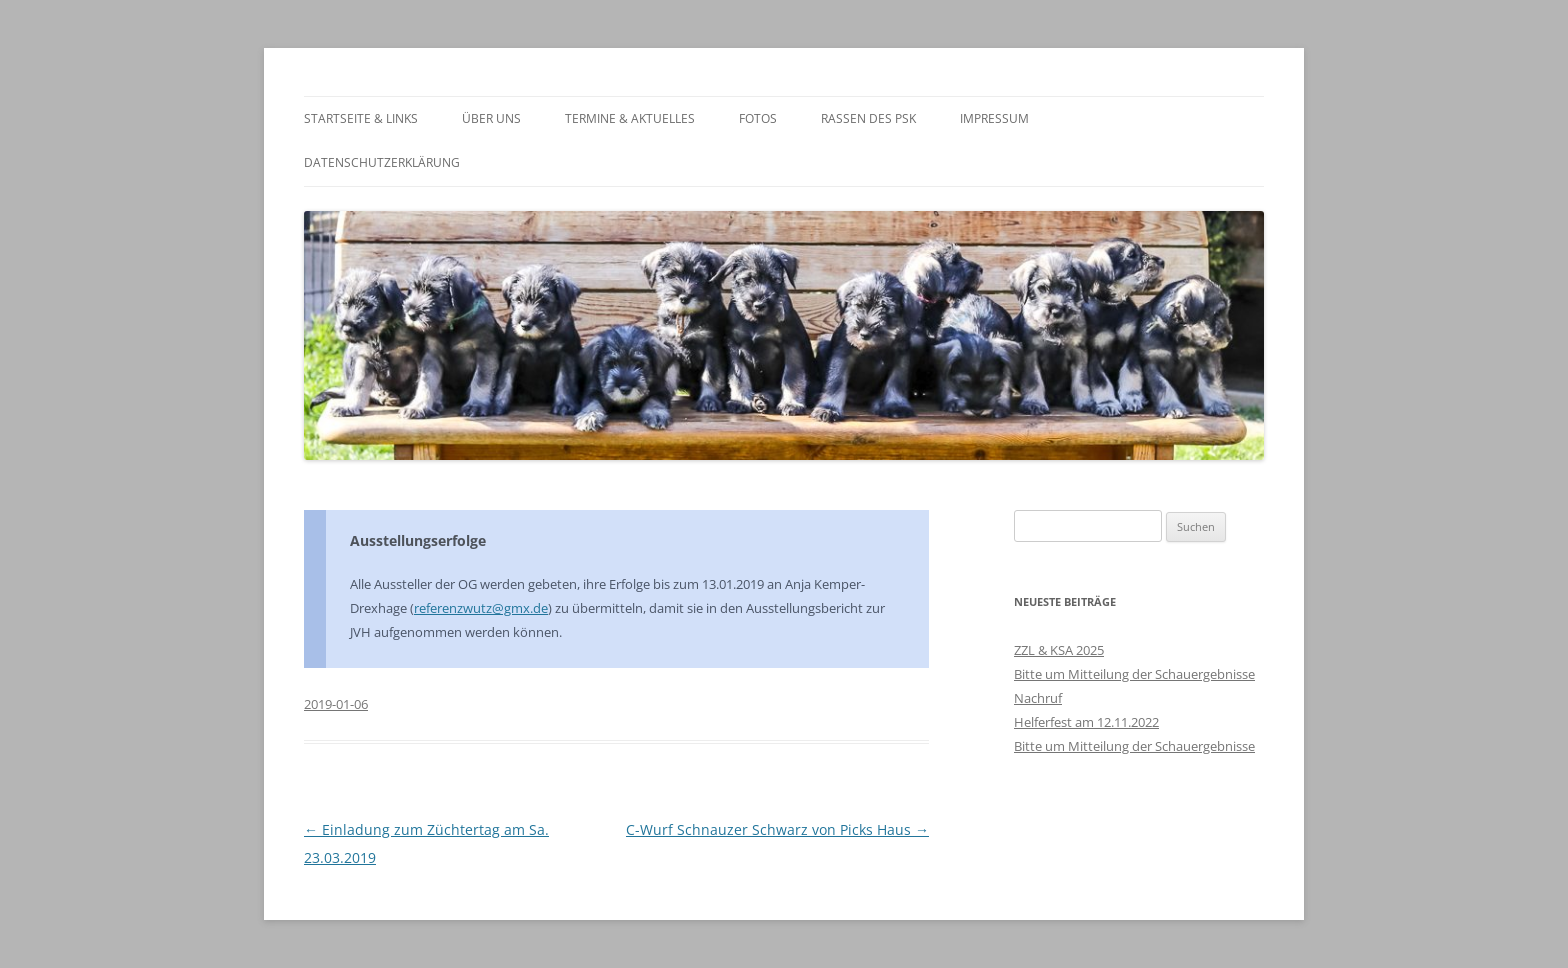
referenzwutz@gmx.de (481, 608)
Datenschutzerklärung (382, 162)
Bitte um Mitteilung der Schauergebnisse (1134, 674)
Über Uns (491, 118)
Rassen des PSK (868, 118)
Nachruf (1038, 698)
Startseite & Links (361, 118)
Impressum (994, 118)
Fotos (758, 118)
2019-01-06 (336, 704)
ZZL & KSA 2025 (1059, 650)
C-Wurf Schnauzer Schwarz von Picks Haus (777, 829)
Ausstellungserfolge (418, 540)
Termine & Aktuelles (630, 118)
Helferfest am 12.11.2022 (1086, 722)
